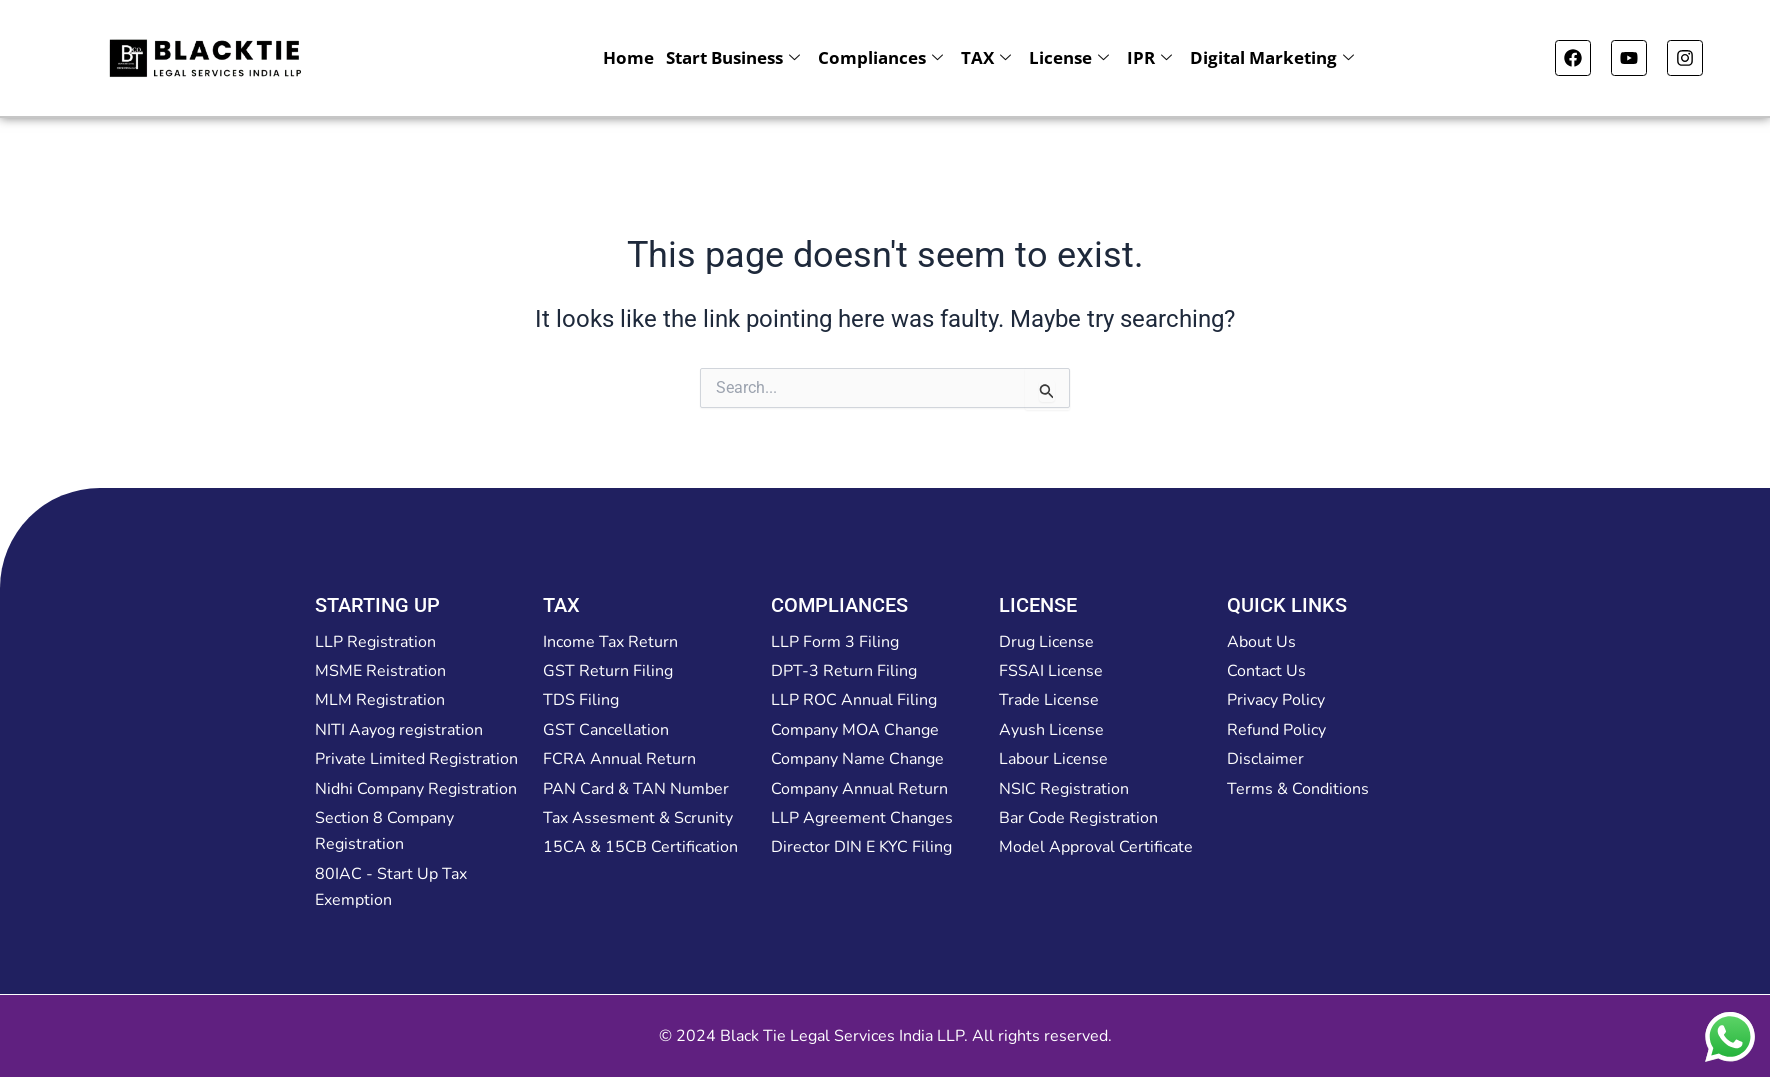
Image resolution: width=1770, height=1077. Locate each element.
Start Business (733, 57)
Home (628, 57)
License (1069, 57)
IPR (1149, 57)
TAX (986, 57)
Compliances (880, 57)
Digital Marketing (1272, 57)
